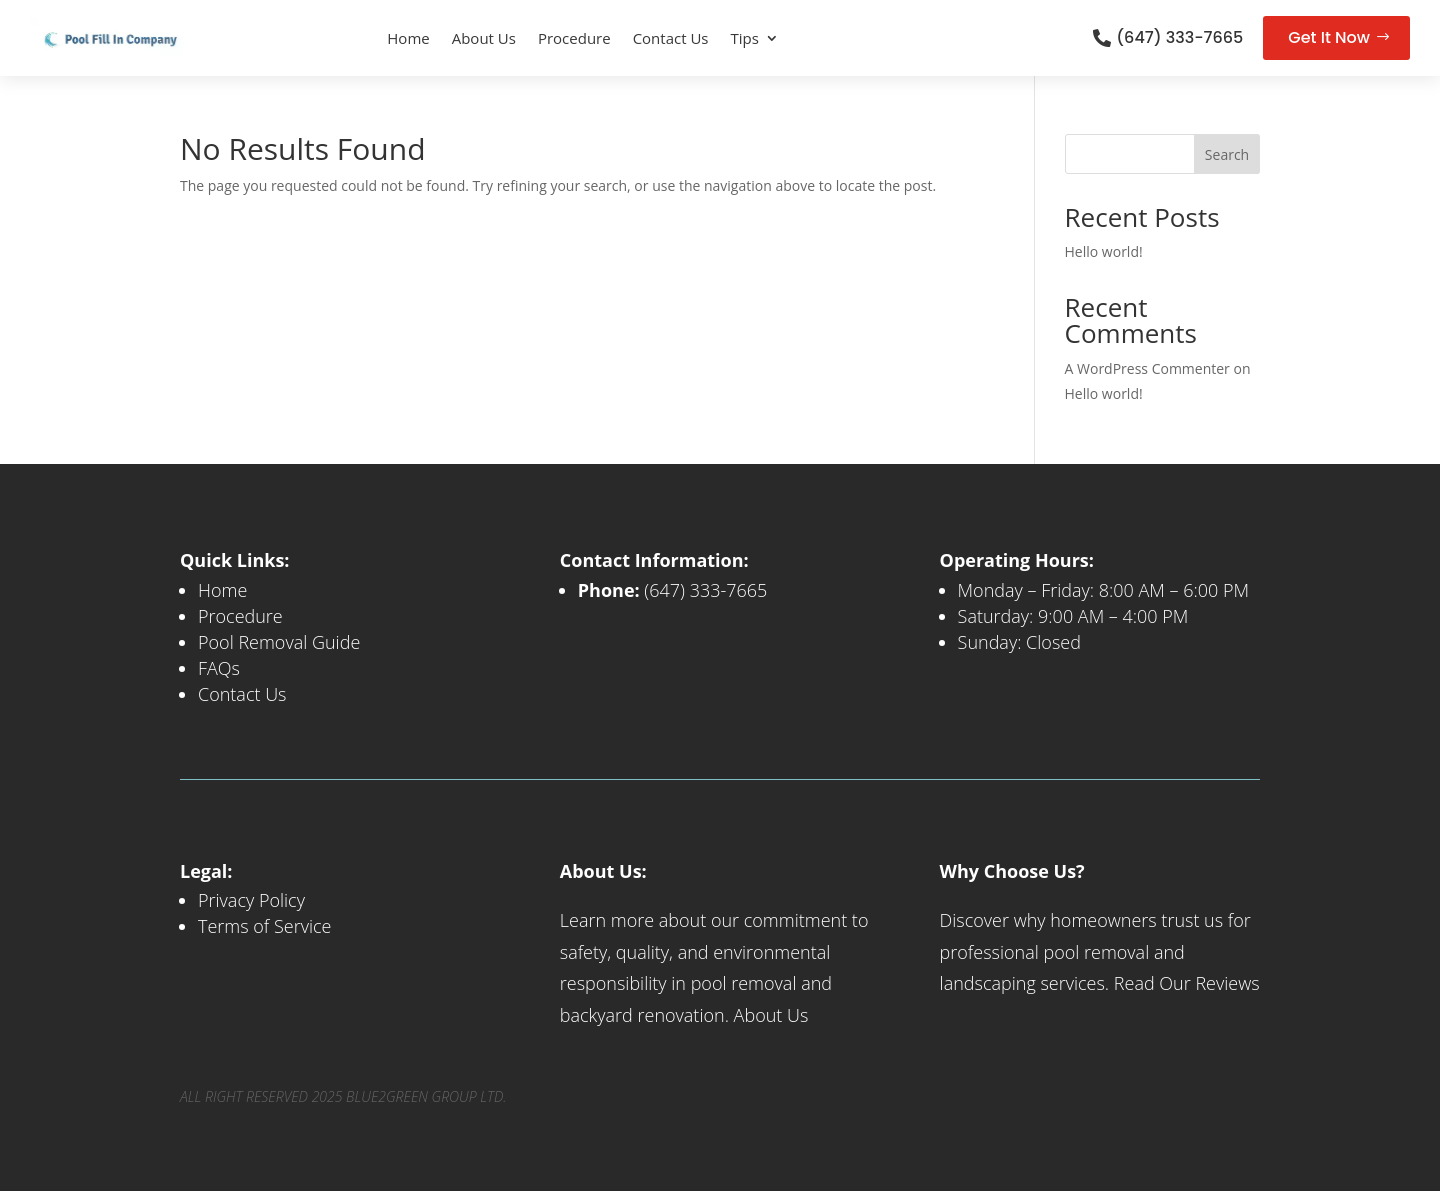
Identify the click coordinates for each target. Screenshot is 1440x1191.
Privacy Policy (251, 900)
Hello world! (1104, 251)
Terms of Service (264, 926)
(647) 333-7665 (1179, 37)
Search (1227, 154)
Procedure (574, 38)
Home (408, 38)
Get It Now (1329, 37)
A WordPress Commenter (1147, 368)
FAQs (219, 668)
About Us (484, 38)
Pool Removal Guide (279, 642)
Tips (745, 38)
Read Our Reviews (1187, 983)
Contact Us (671, 38)
